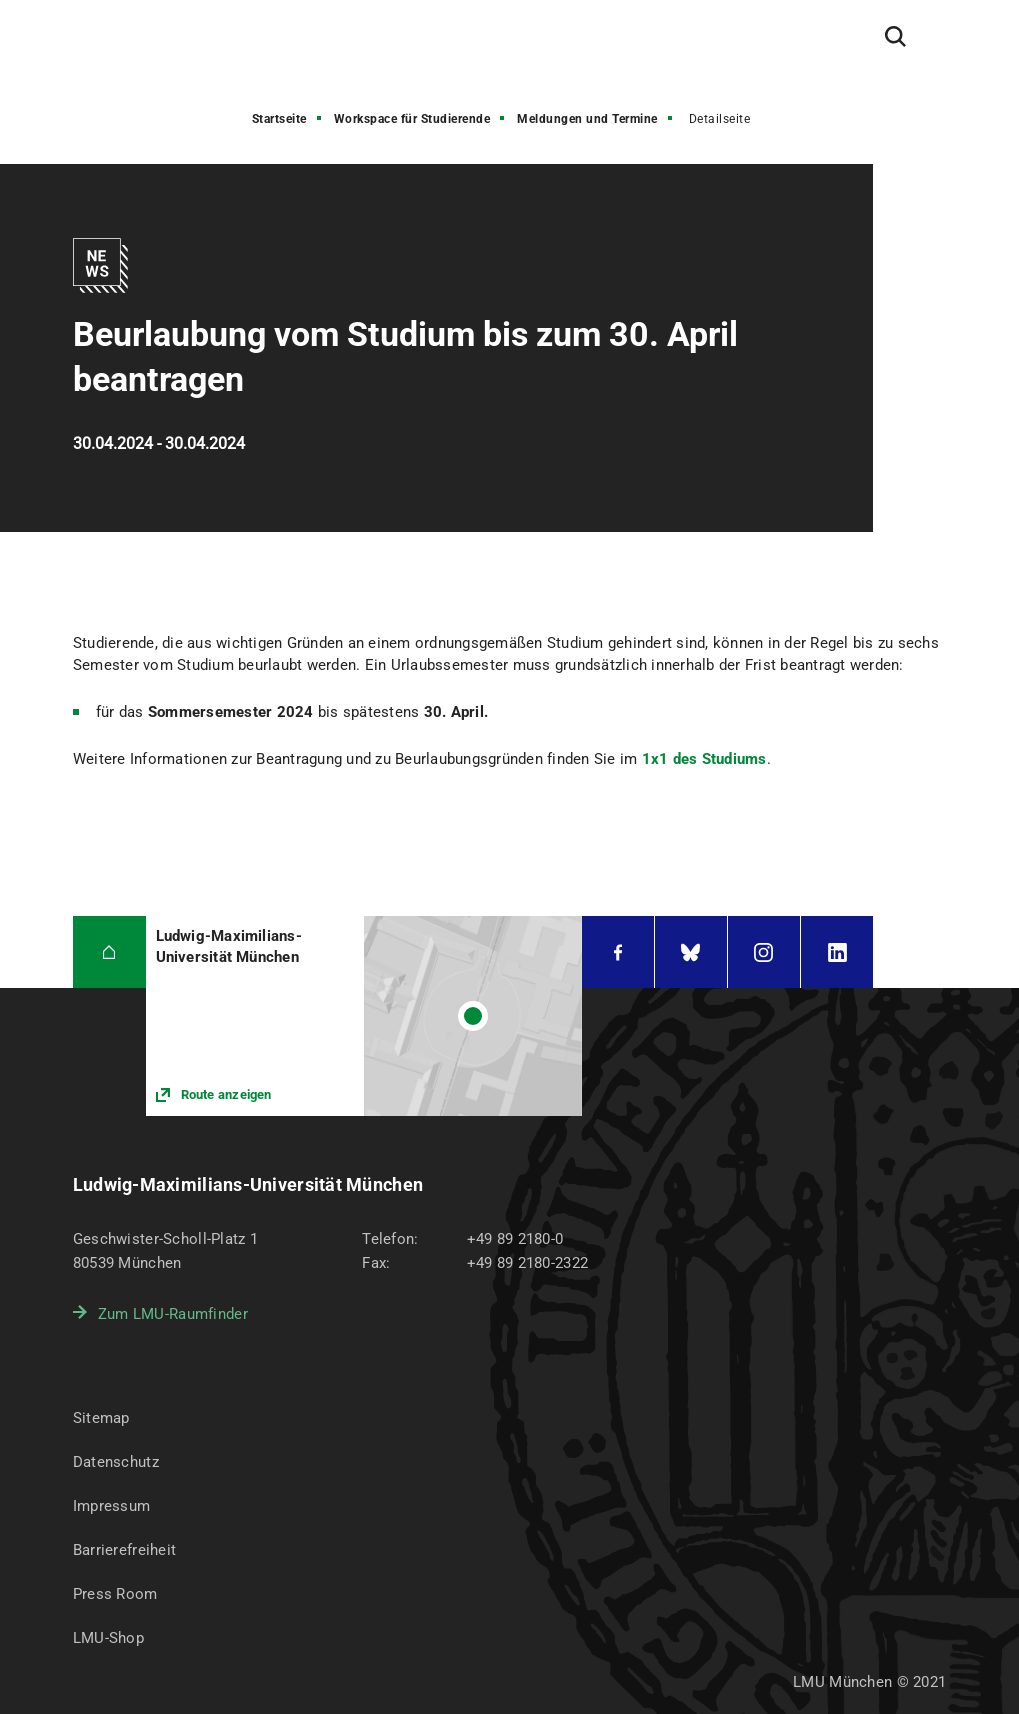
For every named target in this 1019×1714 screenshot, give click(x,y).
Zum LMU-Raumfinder (173, 1314)
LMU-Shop (108, 1638)
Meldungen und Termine (587, 119)
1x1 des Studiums (704, 759)
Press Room (115, 1594)
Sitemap (101, 1418)
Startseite (279, 119)
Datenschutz (116, 1462)
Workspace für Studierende (412, 119)
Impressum (112, 1506)
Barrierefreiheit (124, 1550)
